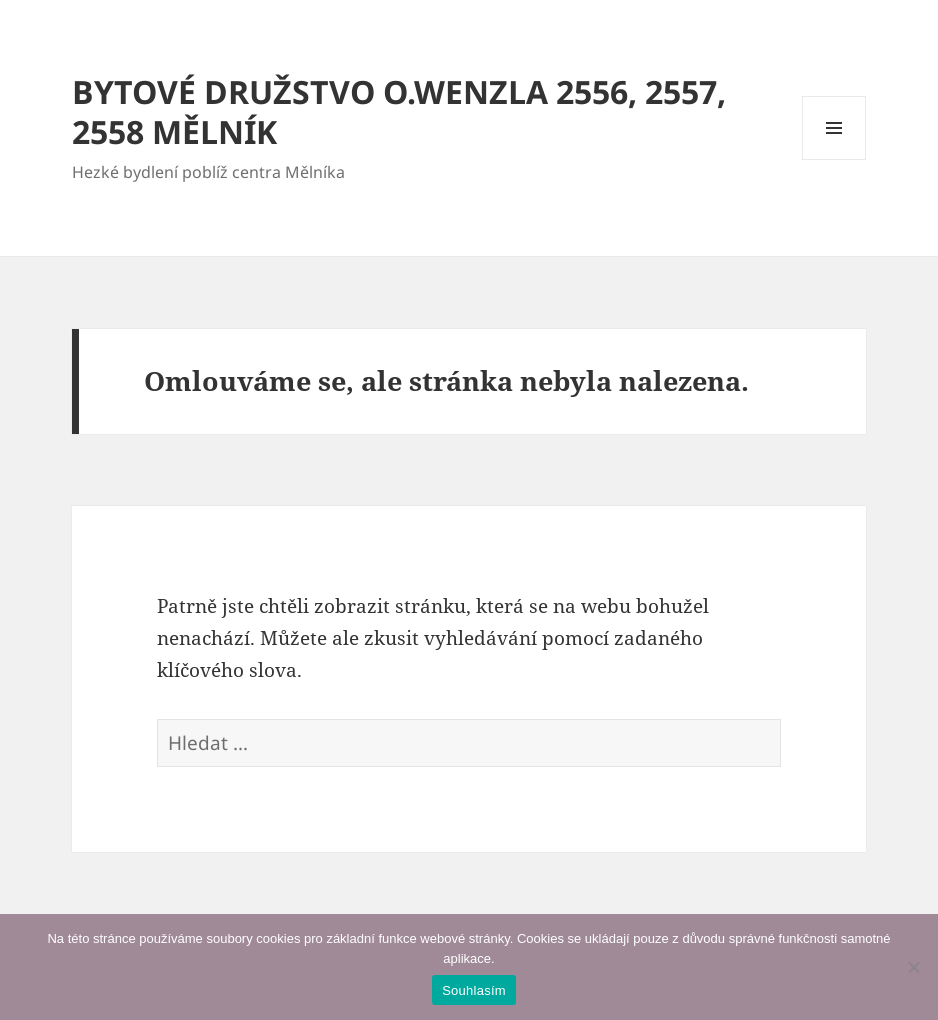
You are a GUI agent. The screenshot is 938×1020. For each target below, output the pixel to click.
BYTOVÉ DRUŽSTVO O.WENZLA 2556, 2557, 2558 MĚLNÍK (399, 111)
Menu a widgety (834, 159)
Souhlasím (474, 990)
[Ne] (913, 967)
